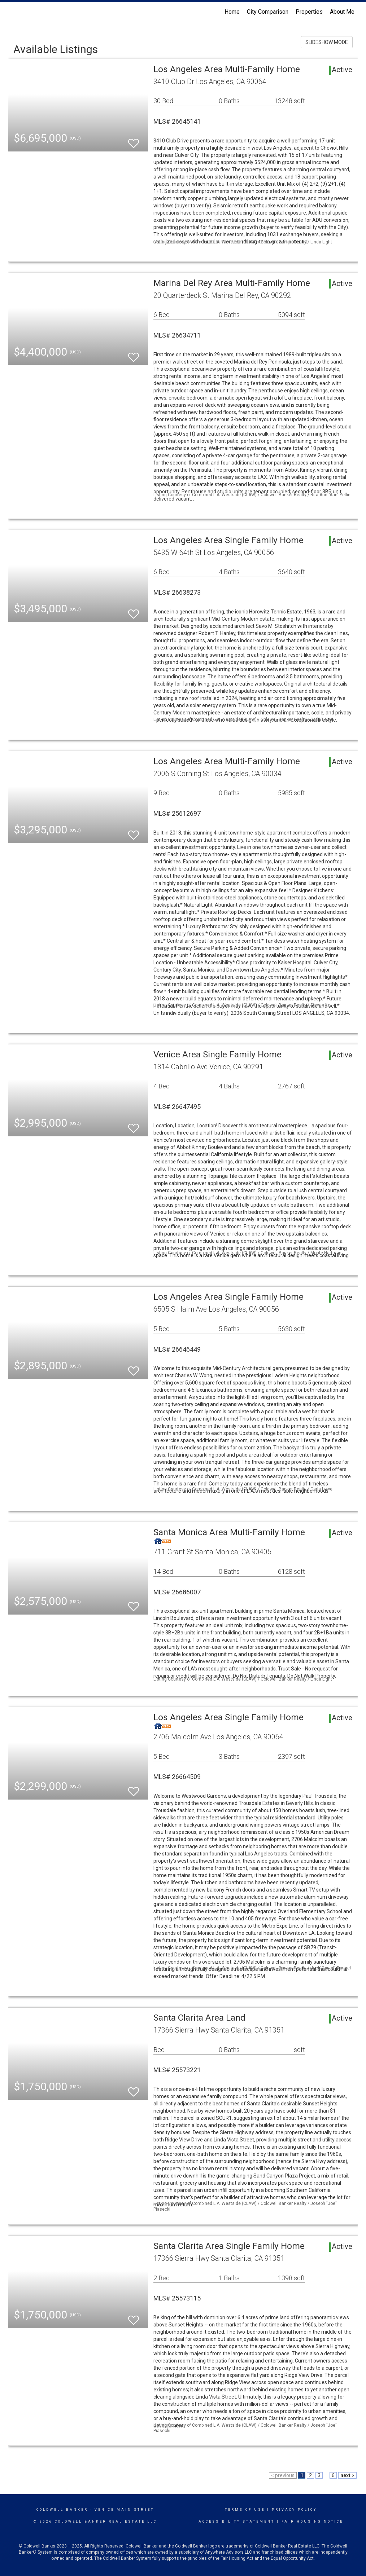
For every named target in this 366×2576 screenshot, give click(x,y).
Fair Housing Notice (312, 2521)
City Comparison (267, 11)
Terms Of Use (245, 2509)
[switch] (134, 140)
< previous (283, 2475)
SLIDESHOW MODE (326, 42)
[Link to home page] (12, 12)
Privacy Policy (294, 2509)
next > (347, 2475)
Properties (309, 11)
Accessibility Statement (237, 2521)
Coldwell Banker (62, 2509)
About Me (342, 11)
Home (232, 11)
